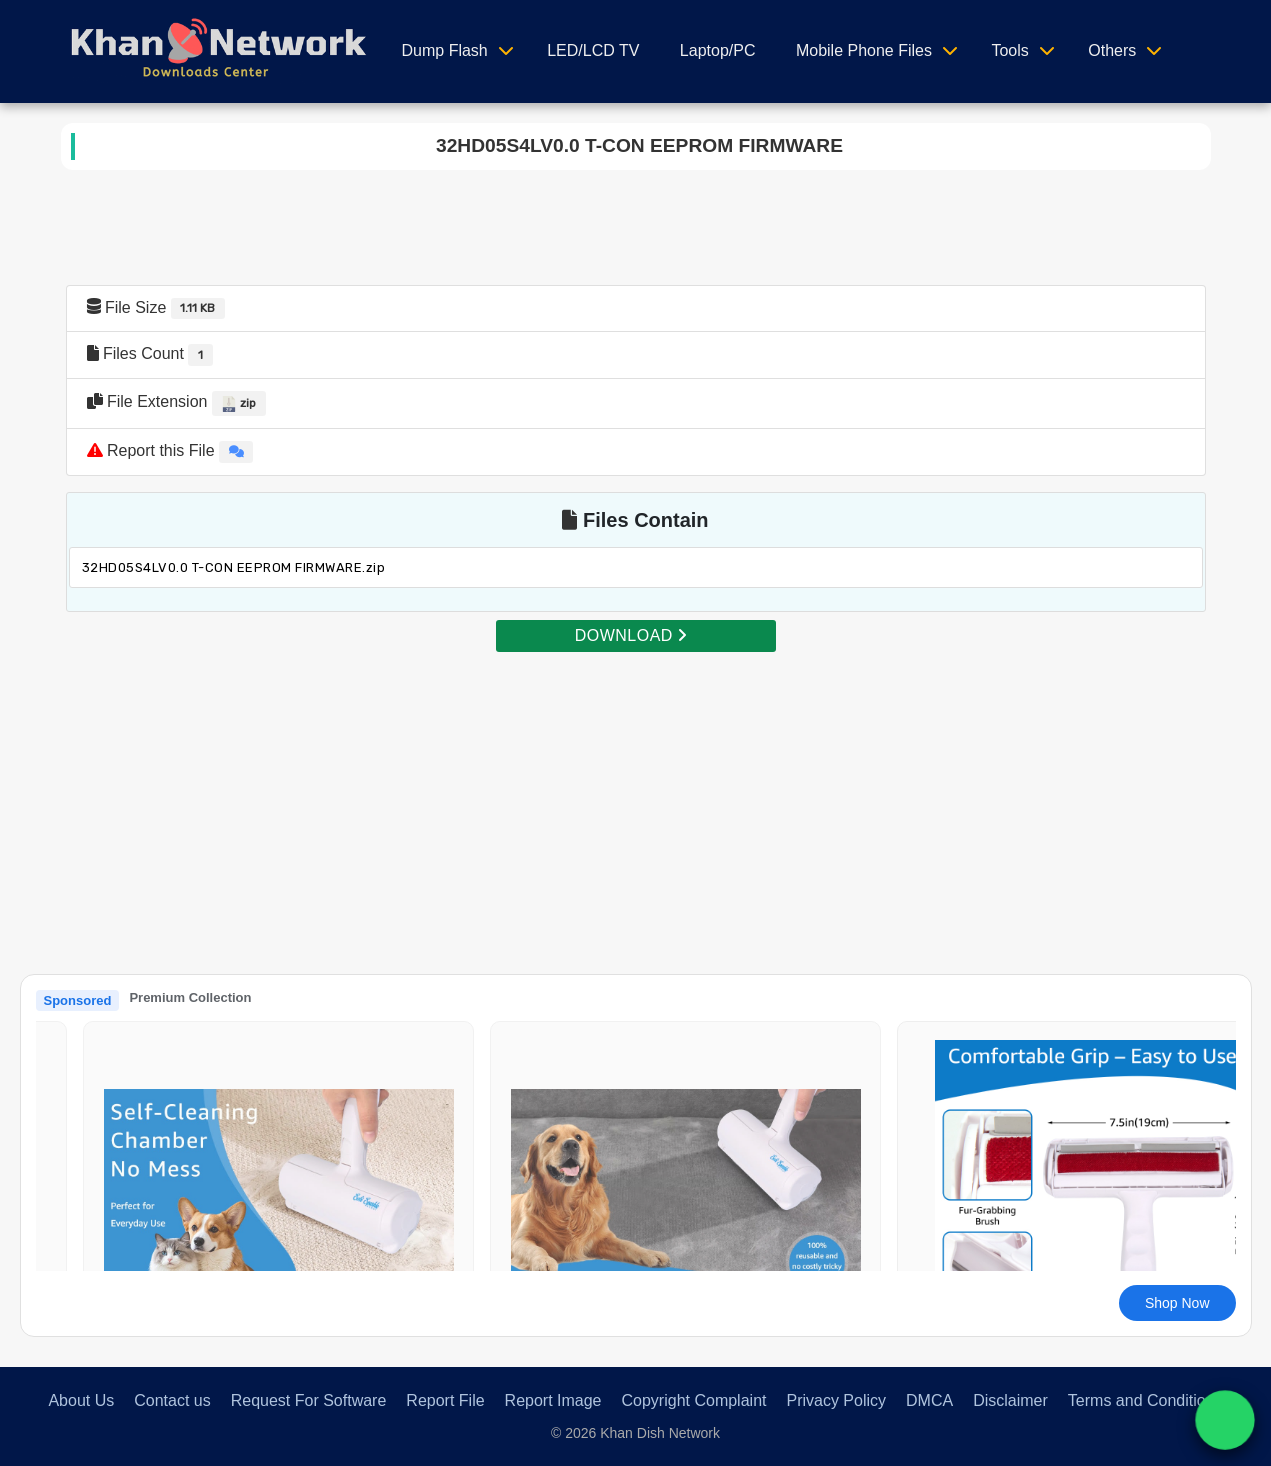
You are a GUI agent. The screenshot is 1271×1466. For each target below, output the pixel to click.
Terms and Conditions (1145, 1400)
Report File (445, 1400)
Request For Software (309, 1400)
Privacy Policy (836, 1400)
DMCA (929, 1400)
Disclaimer (1010, 1400)
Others (1112, 50)
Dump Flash (445, 50)
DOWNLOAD (631, 635)
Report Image (553, 1400)
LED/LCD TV (593, 50)
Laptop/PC (718, 50)
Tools (1009, 50)
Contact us (172, 1400)
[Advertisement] (636, 794)
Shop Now (1177, 1303)
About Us (81, 1400)
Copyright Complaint (694, 1400)
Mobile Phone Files (864, 50)
